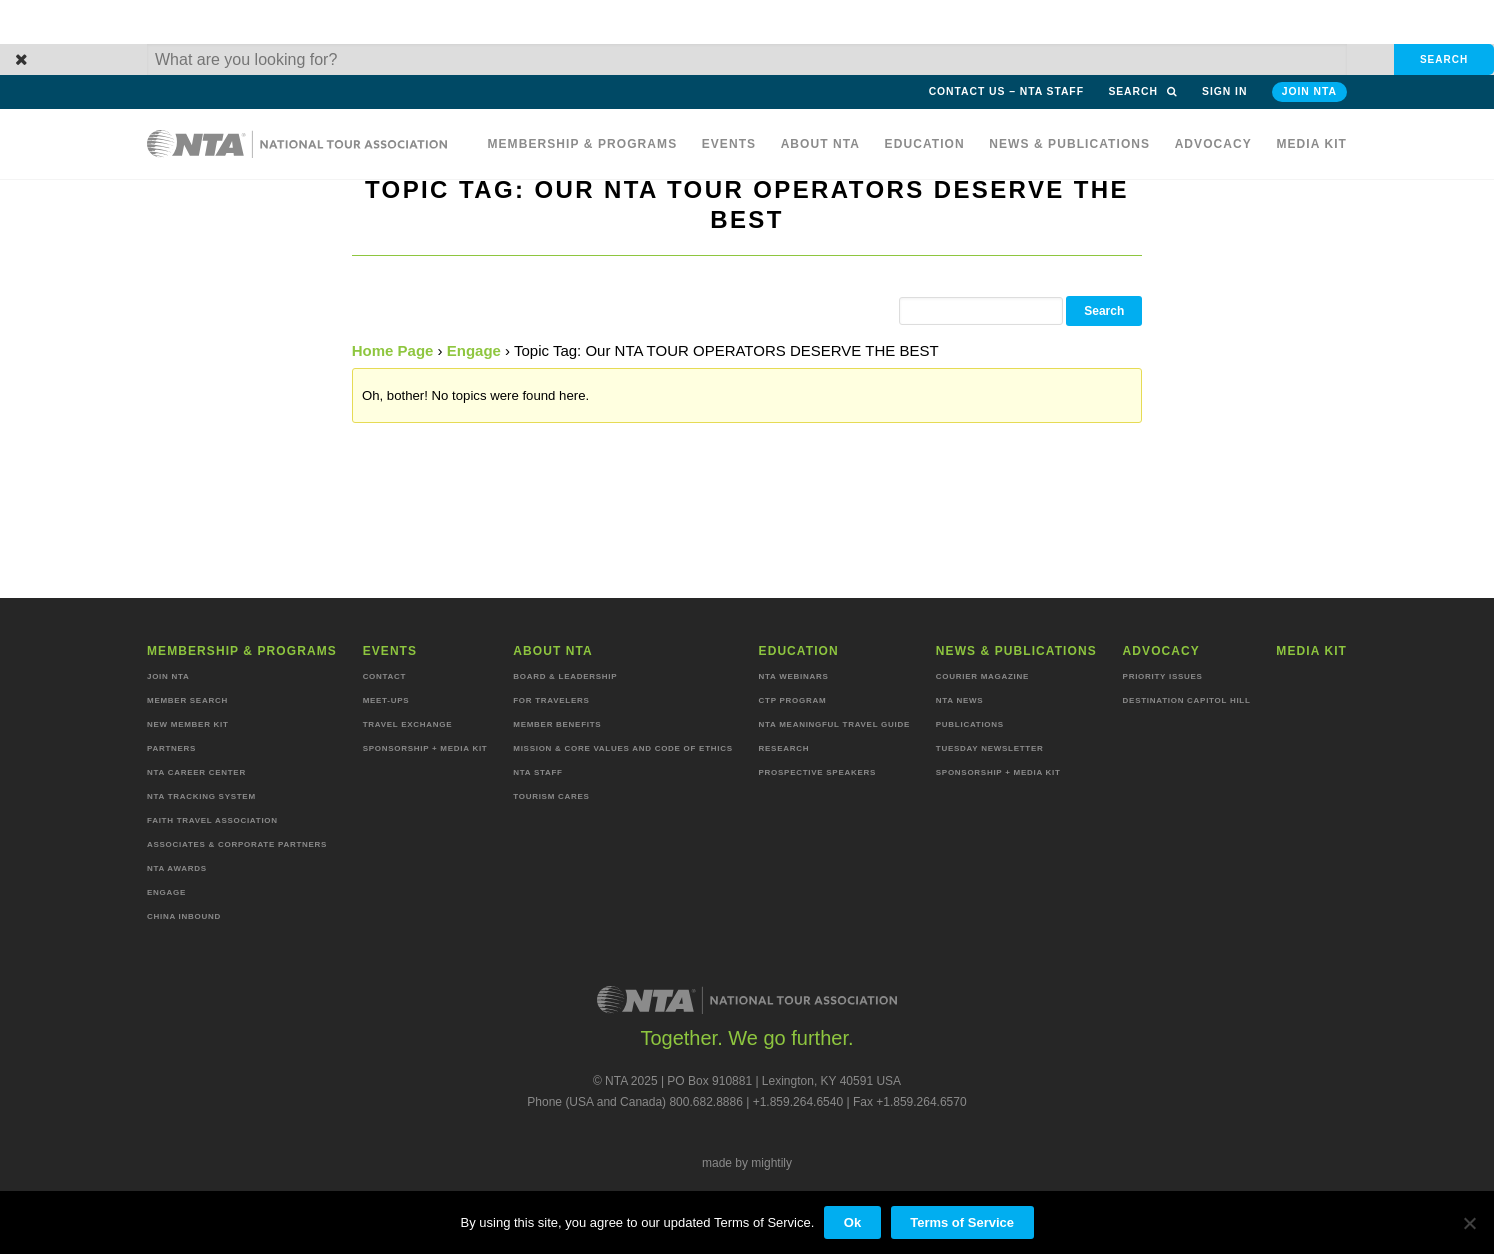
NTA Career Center (196, 772)
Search (1142, 91)
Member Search (187, 700)
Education (925, 144)
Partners (171, 748)
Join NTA (1309, 91)
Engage (474, 350)
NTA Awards (177, 868)
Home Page (393, 350)
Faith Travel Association (212, 820)
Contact (385, 676)
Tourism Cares (551, 796)
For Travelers (551, 700)
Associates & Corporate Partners (237, 844)
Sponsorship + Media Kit (425, 748)
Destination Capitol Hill (1187, 700)
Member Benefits (557, 724)
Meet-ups (386, 700)
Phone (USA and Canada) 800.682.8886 (635, 1102)
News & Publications (1069, 144)
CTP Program (793, 700)
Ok (852, 1222)
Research (784, 748)
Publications (970, 724)
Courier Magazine (982, 676)
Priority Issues (1163, 676)
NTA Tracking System (201, 796)
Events (729, 144)
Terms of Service (962, 1222)
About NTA (821, 144)
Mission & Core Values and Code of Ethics (622, 748)
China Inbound (184, 916)
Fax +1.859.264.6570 (910, 1102)
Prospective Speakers (818, 772)
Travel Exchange (408, 724)
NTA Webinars (794, 676)
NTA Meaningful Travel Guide (834, 724)
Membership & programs (582, 144)
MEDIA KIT (1311, 144)
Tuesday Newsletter (990, 748)
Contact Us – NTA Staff (1006, 91)
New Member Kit (188, 724)
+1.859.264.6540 (798, 1102)
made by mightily (747, 1163)
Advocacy (1213, 144)
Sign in (1224, 91)
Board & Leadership (565, 676)
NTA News (960, 700)
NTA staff (537, 772)
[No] (1469, 1223)
